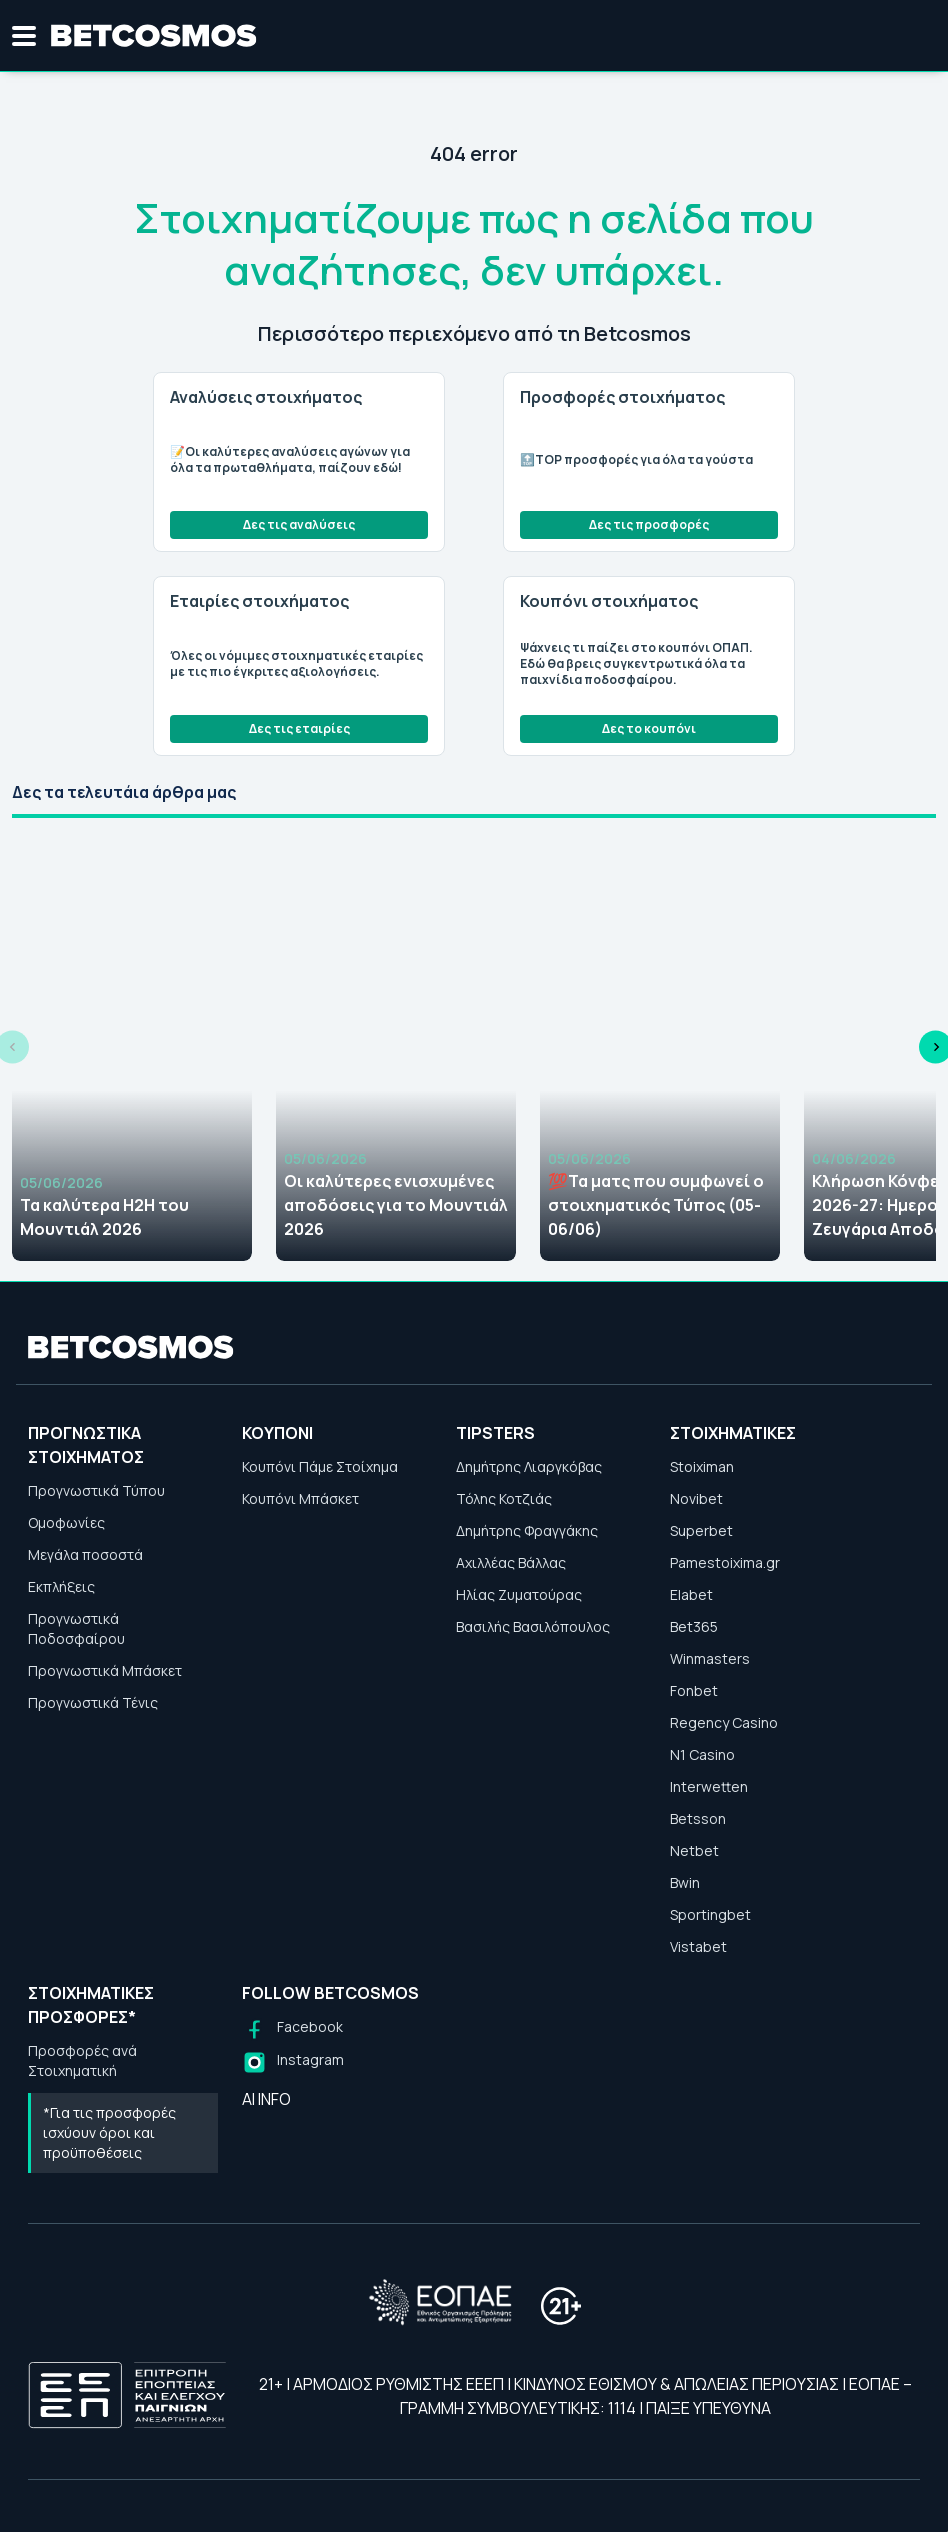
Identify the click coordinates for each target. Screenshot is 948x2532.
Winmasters (710, 1658)
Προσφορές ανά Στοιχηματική (82, 2060)
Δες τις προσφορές (649, 524)
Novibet (696, 1498)
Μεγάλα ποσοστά (85, 1554)
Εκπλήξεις (61, 1586)
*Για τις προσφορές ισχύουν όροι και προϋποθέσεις (109, 2132)
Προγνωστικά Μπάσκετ (105, 1670)
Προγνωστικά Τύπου (96, 1490)
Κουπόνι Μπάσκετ (300, 1498)
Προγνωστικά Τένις (93, 1702)
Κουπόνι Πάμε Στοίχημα (320, 1466)
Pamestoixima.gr (725, 1562)
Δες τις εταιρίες (299, 728)
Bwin (685, 1882)
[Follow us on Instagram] (293, 2062)
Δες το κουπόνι (649, 728)
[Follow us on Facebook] (292, 2029)
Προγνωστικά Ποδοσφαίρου (76, 1628)
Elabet (691, 1594)
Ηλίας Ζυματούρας (519, 1594)
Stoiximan (702, 1466)
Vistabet (698, 1946)
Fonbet (694, 1690)
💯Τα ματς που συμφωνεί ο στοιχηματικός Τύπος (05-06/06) (656, 1205)
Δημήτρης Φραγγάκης (527, 1530)
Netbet (694, 1850)
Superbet (701, 1530)
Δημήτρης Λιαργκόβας (529, 1466)
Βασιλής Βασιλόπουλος (533, 1626)
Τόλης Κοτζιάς (504, 1498)
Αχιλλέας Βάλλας (511, 1562)
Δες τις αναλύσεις (299, 524)
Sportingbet (710, 1914)
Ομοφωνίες (66, 1522)
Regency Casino (724, 1722)
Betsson (698, 1818)
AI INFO (266, 2099)
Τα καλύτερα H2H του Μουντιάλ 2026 (104, 1217)
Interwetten (709, 1786)
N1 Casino (702, 1754)
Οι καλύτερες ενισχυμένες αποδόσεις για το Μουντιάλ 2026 (396, 1205)
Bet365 (694, 1626)
